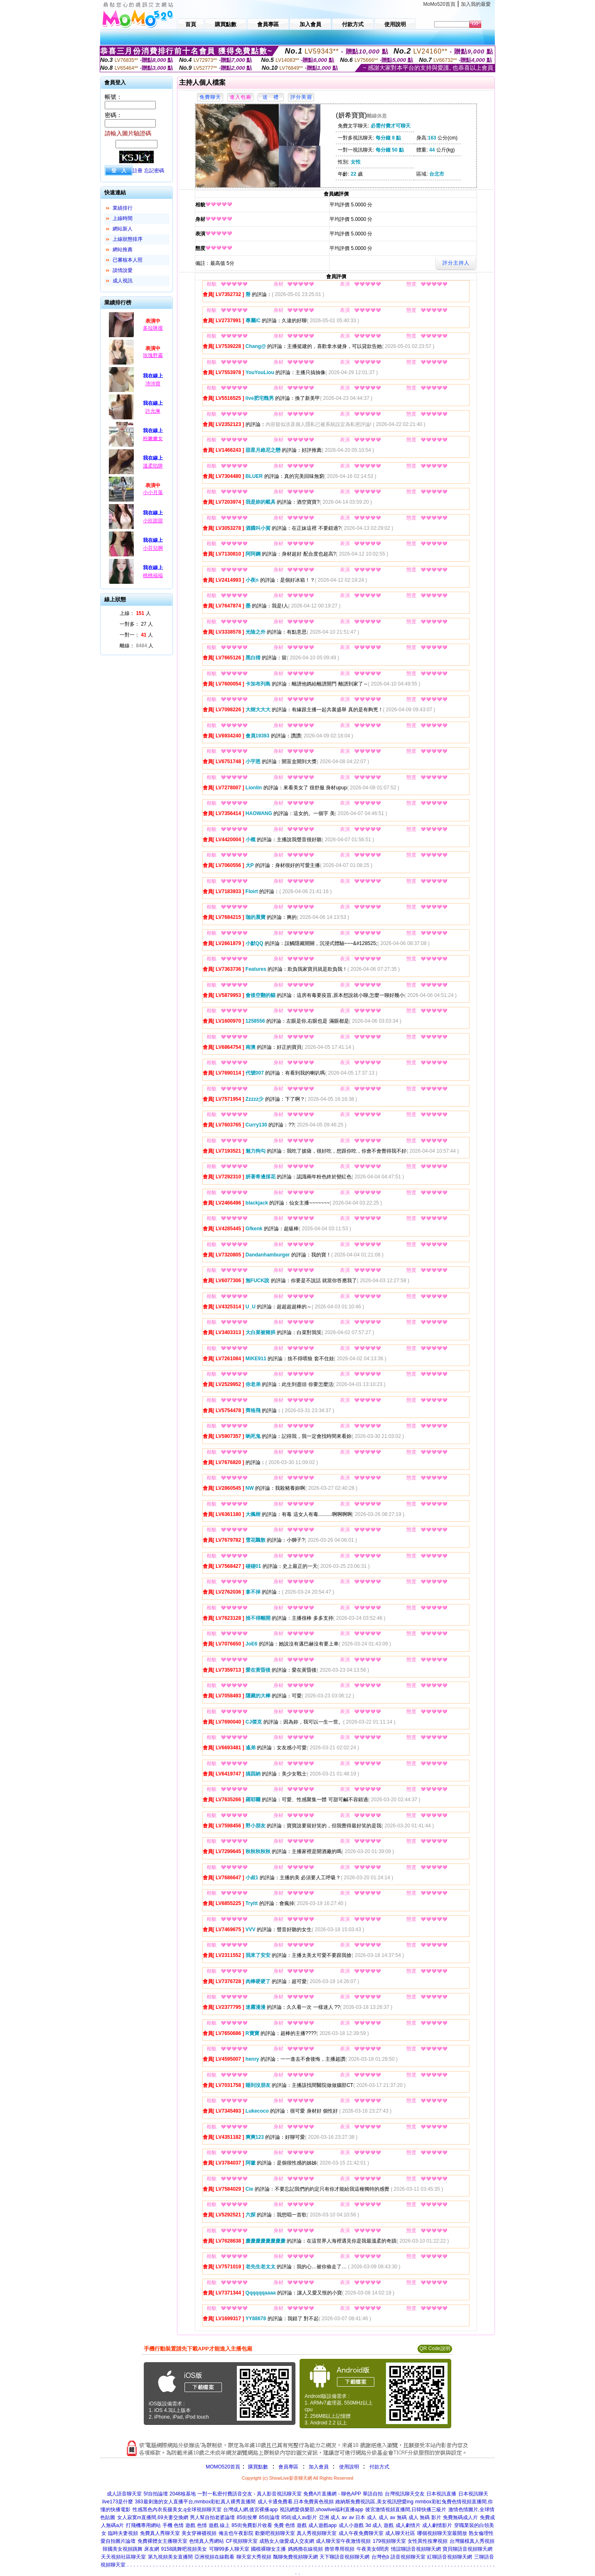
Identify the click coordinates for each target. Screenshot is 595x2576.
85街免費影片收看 (251, 2525)
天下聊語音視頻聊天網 (344, 2557)
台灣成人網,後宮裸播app (250, 2509)
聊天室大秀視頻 (253, 2557)
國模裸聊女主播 (268, 2549)
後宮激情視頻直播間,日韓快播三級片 (405, 2509)
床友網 (151, 2549)
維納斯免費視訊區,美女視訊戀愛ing (374, 2502)
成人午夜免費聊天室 (361, 2533)
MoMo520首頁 (439, 4)
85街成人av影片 (299, 2517)
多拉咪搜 (153, 328)
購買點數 (257, 2467)
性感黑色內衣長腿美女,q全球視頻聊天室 (177, 2509)
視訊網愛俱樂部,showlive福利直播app (321, 2509)
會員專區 (288, 2467)
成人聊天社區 (400, 2533)
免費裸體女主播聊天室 (162, 2541)
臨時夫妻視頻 (123, 2533)
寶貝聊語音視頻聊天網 (467, 2549)
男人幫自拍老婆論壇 (212, 2517)
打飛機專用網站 (143, 2525)
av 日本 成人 (362, 2517)
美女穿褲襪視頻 (199, 2533)
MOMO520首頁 (223, 2467)
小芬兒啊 (153, 548)
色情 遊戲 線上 (213, 2525)
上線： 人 (135, 613)
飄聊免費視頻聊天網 (295, 2557)
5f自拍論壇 (156, 2494)
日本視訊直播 (441, 2494)
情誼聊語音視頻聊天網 (416, 2549)
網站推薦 (123, 249)
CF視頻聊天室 (242, 2541)
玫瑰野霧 (153, 355)
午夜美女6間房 (373, 2549)
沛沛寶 (152, 384)
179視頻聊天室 (389, 2541)
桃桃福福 (153, 575)
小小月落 (153, 492)
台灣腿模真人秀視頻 (472, 2541)
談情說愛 (123, 270)
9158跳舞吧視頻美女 (184, 2549)
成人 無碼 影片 (424, 2517)
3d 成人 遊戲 (379, 2525)
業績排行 (123, 208)
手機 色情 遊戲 (178, 2525)
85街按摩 (246, 2517)
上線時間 (123, 218)
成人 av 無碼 (392, 2517)
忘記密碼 (154, 171)
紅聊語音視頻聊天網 (449, 2557)
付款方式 (379, 2467)
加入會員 (319, 2467)
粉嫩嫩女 (153, 438)
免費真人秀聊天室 (160, 2533)
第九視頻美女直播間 (170, 2557)
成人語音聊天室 (124, 2494)
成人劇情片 (408, 2525)
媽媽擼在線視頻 (305, 2549)
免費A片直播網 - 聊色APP (332, 2494)
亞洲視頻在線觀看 (214, 2557)
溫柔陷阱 (153, 466)
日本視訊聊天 (473, 2494)
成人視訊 (123, 281)
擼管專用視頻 (339, 2549)
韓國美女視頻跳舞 (123, 2549)
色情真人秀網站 (206, 2541)
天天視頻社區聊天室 (123, 2557)
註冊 (138, 171)
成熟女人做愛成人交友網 (286, 2541)
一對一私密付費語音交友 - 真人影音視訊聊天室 (249, 2494)
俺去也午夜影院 (236, 2533)
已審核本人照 (128, 260)
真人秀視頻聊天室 (317, 2533)
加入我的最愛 (476, 4)
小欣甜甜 (153, 521)
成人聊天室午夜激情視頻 (343, 2541)
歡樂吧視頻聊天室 (275, 2533)
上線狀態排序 (128, 239)
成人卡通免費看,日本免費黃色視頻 (296, 2502)
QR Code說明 (434, 2348)
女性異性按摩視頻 (427, 2541)
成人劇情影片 (437, 2525)
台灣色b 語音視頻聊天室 (398, 2557)
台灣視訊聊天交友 (405, 2494)
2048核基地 (183, 2494)
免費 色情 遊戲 (290, 2525)
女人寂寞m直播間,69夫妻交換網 (152, 2517)
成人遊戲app (322, 2525)
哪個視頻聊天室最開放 (442, 2533)
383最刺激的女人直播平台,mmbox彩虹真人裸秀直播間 (195, 2502)
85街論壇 (269, 2517)
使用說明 (349, 2467)
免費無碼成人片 (460, 2517)
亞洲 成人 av (333, 2517)
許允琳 (152, 411)
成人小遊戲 (351, 2525)
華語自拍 (373, 2494)
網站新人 (123, 229)
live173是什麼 (117, 2502)
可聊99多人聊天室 (229, 2549)
